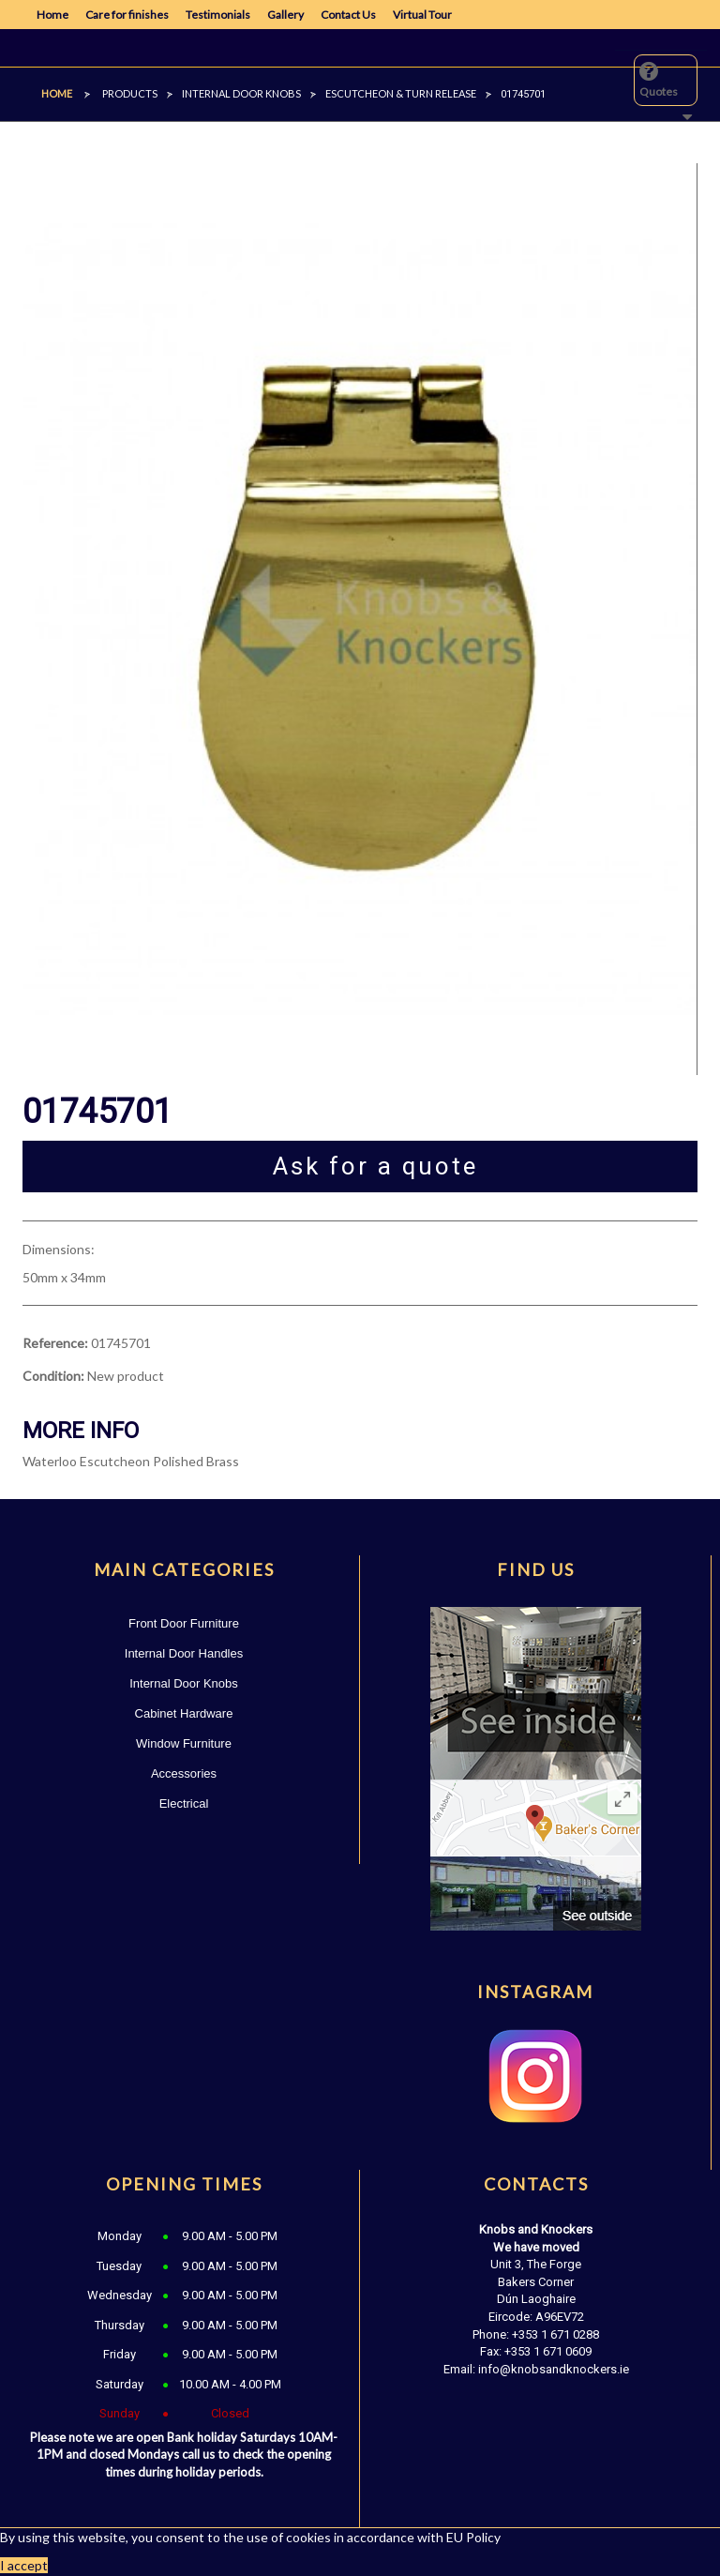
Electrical (184, 1803)
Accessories (184, 1773)
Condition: (53, 1376)
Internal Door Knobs (183, 1683)
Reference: (55, 1343)
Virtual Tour (422, 15)
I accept (24, 2565)
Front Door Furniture (183, 1623)
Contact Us (348, 15)
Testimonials (218, 15)
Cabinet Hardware (184, 1713)
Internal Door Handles (184, 1653)
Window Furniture (184, 1743)
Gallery (285, 15)
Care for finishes (127, 15)
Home (52, 15)
